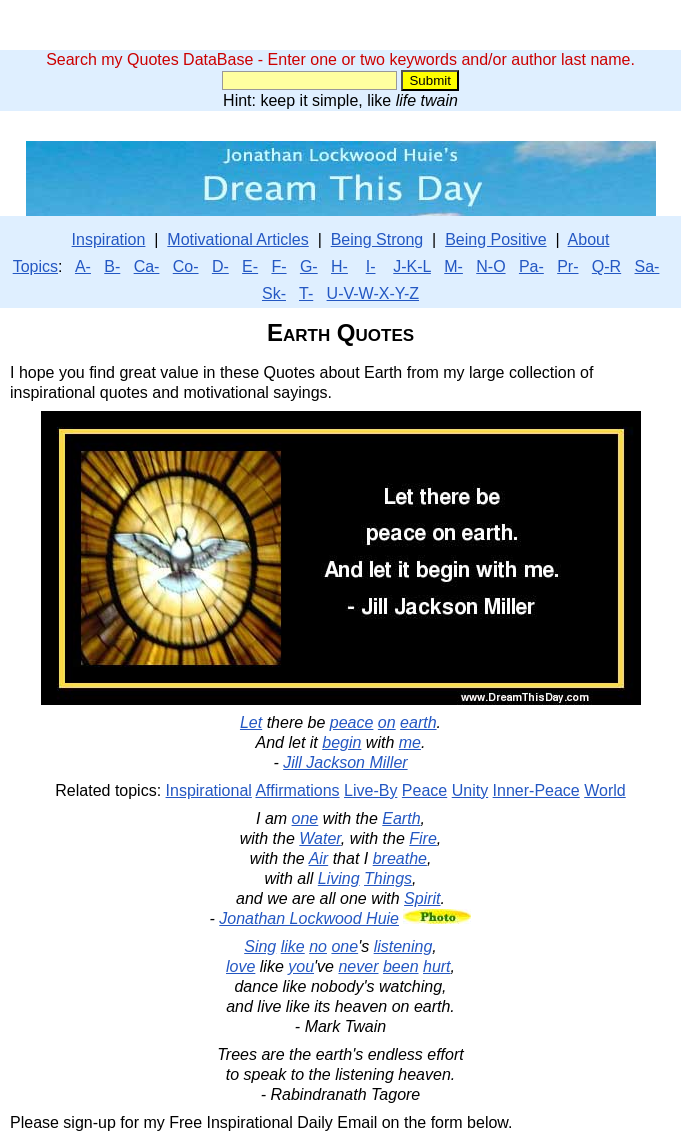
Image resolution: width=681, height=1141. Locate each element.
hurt (437, 966)
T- (306, 293)
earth (418, 722)
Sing (260, 946)
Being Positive (495, 239)
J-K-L (412, 266)
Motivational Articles (237, 239)
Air (319, 858)
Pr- (567, 266)
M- (453, 266)
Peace (424, 790)
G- (309, 266)
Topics (35, 266)
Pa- (531, 266)
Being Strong (377, 239)
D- (220, 266)
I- (371, 266)
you (301, 966)
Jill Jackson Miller (345, 762)
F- (278, 266)
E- (250, 266)
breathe (400, 858)
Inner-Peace (536, 790)
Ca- (147, 266)
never (358, 966)
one (305, 818)
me (410, 742)
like (293, 946)
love (240, 966)
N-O (490, 266)
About (589, 239)
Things (388, 878)
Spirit (422, 898)
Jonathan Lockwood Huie (309, 918)
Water (320, 838)
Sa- (647, 266)
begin (341, 742)
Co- (186, 266)
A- (83, 266)
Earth (401, 818)
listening (403, 946)
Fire (423, 838)
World (605, 790)
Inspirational (209, 790)
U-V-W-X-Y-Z (373, 293)
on (387, 722)
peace (352, 722)
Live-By (370, 790)
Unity (470, 790)
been (401, 966)
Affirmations (297, 790)
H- (339, 266)
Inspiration (109, 239)
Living (339, 878)
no (318, 946)
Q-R (606, 266)
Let (251, 722)
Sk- (274, 293)
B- (112, 266)
